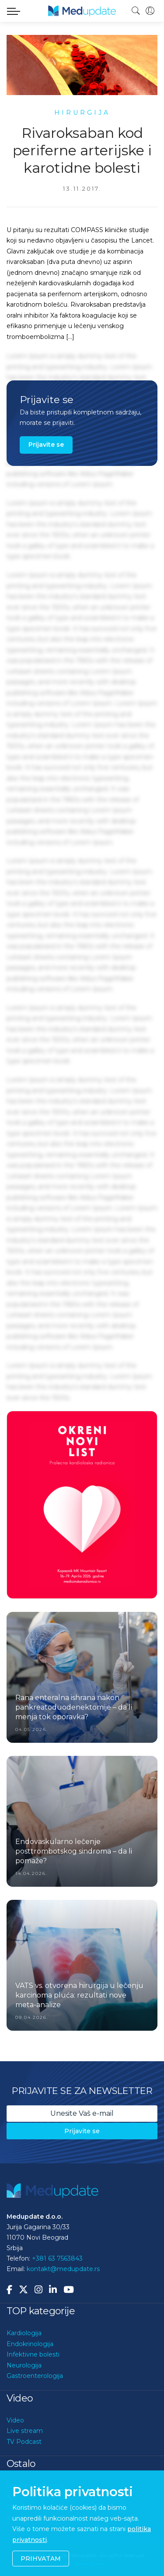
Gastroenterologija (35, 2376)
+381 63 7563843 (57, 2258)
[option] (82, 1504)
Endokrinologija (30, 2344)
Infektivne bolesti (33, 2354)
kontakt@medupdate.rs (63, 2269)
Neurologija (24, 2365)
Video (15, 2420)
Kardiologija (24, 2333)
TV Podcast (24, 2442)
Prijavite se (46, 444)
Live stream (25, 2431)
